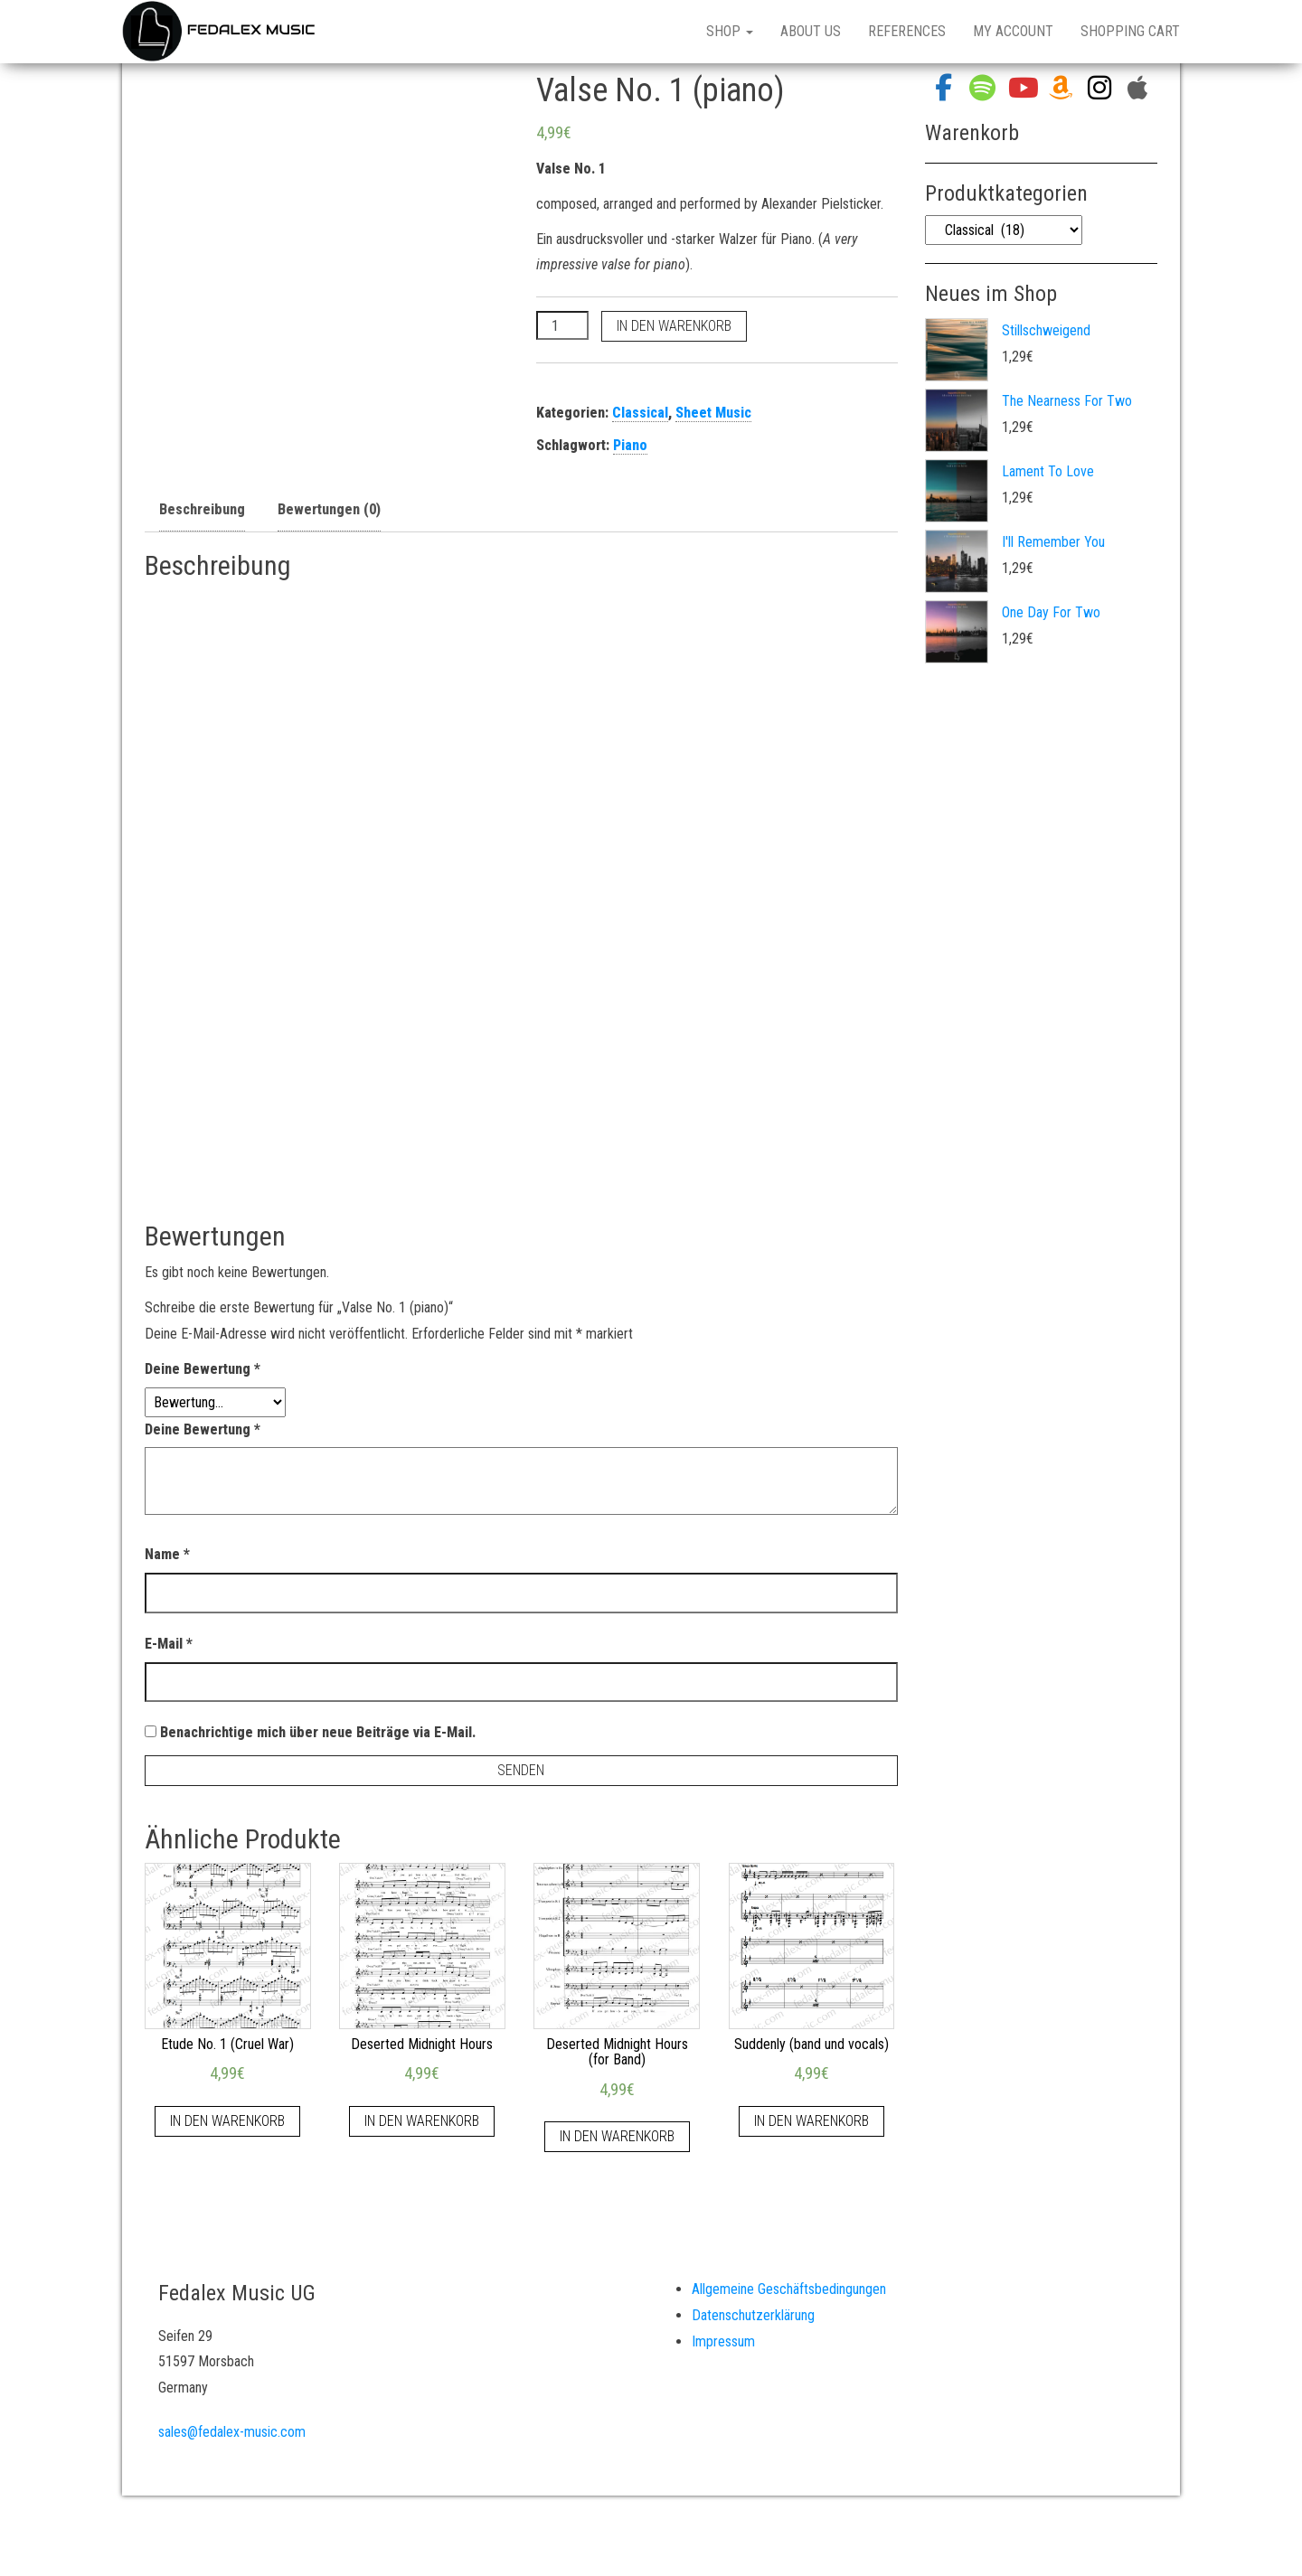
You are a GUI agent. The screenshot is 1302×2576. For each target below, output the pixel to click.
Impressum (723, 2341)
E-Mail (169, 1643)
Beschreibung (202, 509)
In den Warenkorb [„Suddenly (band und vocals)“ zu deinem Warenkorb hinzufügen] (811, 2120)
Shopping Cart (1130, 31)
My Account (1013, 31)
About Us (810, 31)
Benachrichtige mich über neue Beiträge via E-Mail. (318, 1732)
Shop (729, 31)
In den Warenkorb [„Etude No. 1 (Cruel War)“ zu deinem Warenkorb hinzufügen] (227, 2120)
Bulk (772, 2539)
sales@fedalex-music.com (232, 2431)
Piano (630, 445)
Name (167, 1554)
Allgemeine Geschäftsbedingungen (789, 2289)
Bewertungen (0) (329, 509)
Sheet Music (713, 412)
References (907, 31)
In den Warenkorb (674, 325)
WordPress (671, 2539)
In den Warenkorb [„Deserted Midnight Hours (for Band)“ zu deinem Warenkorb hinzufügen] (617, 2136)
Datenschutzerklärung (753, 2315)
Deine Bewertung (202, 1368)
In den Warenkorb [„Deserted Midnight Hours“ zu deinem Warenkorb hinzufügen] (421, 2120)
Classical (640, 412)
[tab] (202, 510)
